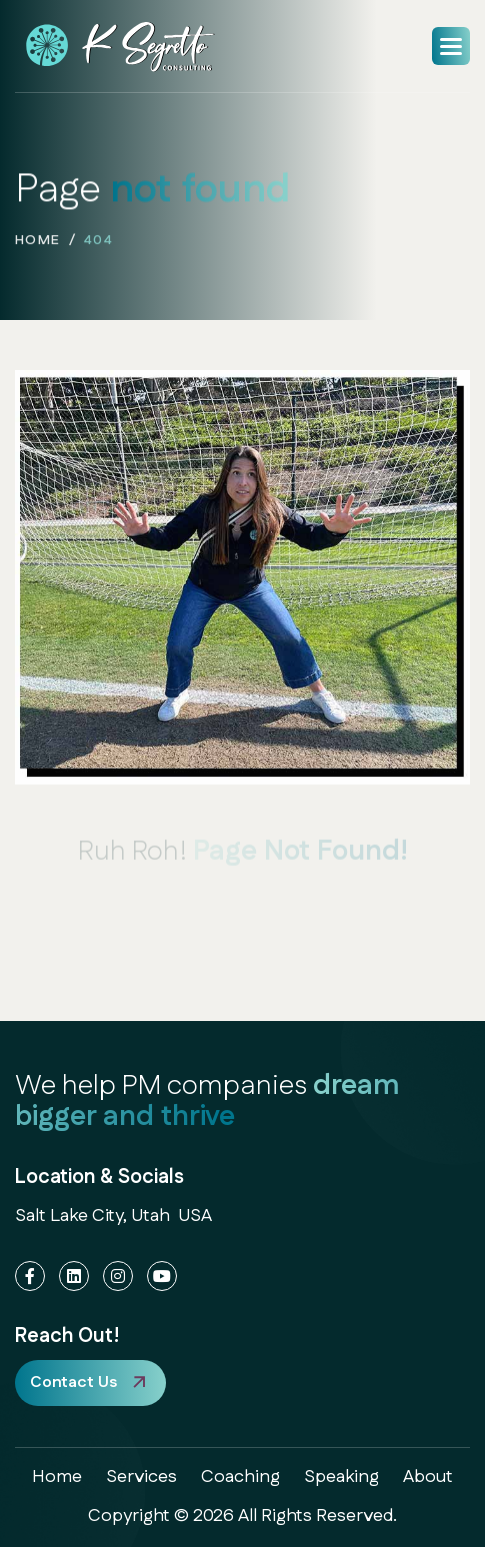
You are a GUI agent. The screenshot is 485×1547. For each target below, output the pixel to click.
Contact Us (73, 1382)
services (141, 1477)
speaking (341, 1477)
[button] (451, 46)
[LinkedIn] (74, 1276)
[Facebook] (30, 1276)
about (428, 1477)
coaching (240, 1477)
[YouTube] (162, 1276)
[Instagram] (118, 1276)
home (38, 243)
